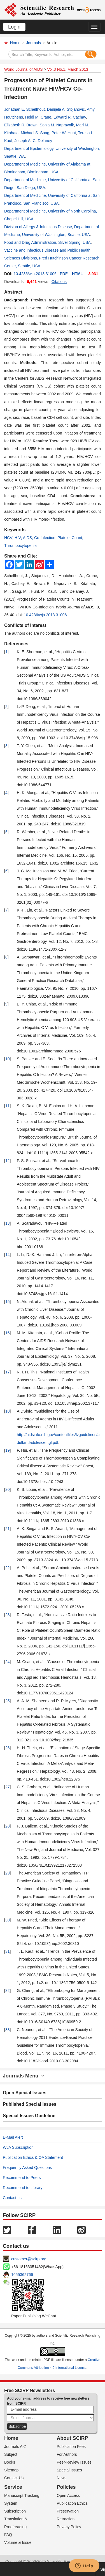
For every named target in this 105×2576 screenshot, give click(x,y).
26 (7, 1748)
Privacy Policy (69, 2527)
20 (7, 1489)
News (62, 2478)
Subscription (15, 2511)
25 (7, 1701)
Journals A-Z (15, 2446)
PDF (63, 273)
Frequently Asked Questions (27, 2167)
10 (7, 1059)
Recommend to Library (23, 2187)
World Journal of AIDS (23, 69)
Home (15, 43)
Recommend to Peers (22, 2177)
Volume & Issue (17, 2542)
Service (13, 2487)
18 (7, 1411)
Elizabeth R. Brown (21, 125)
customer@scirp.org (28, 2259)
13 (7, 1223)
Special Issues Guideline (29, 2115)
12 (7, 1160)
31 (7, 1951)
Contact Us (14, 2478)
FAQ (8, 2534)
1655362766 (22, 2274)
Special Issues (69, 2470)
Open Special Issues (24, 2092)
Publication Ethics (72, 2503)
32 (7, 1990)
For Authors (67, 2454)
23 (7, 1614)
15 (7, 1301)
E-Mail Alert (13, 2137)
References (16, 643)
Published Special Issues (29, 2104)
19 (7, 1450)
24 (7, 1661)
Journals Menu (24, 2076)
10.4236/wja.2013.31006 (34, 273)
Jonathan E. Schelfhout (24, 109)
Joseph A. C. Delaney (33, 140)
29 (7, 1873)
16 (7, 1333)
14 (7, 1254)
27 (7, 1787)
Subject (10, 2454)
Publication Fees (71, 2446)
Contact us (12, 2197)
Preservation (68, 2511)
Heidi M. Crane (38, 117)
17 (7, 1372)
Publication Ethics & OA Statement (33, 2157)
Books (9, 2462)
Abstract (13, 292)
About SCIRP (72, 2438)
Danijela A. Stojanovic (66, 109)
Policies (66, 2487)
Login (14, 27)
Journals (33, 43)
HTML (77, 273)
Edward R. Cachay (69, 117)
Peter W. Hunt (64, 133)
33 (7, 2029)
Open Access (68, 2495)
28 (7, 1826)
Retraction (66, 2519)
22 (7, 1568)
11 (7, 1106)
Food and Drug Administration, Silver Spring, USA (47, 242)
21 (7, 1528)
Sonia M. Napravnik (57, 125)
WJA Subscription (18, 2147)
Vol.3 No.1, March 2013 (67, 69)
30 (7, 1920)
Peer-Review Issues (74, 2462)
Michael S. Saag (35, 133)
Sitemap (11, 2470)
